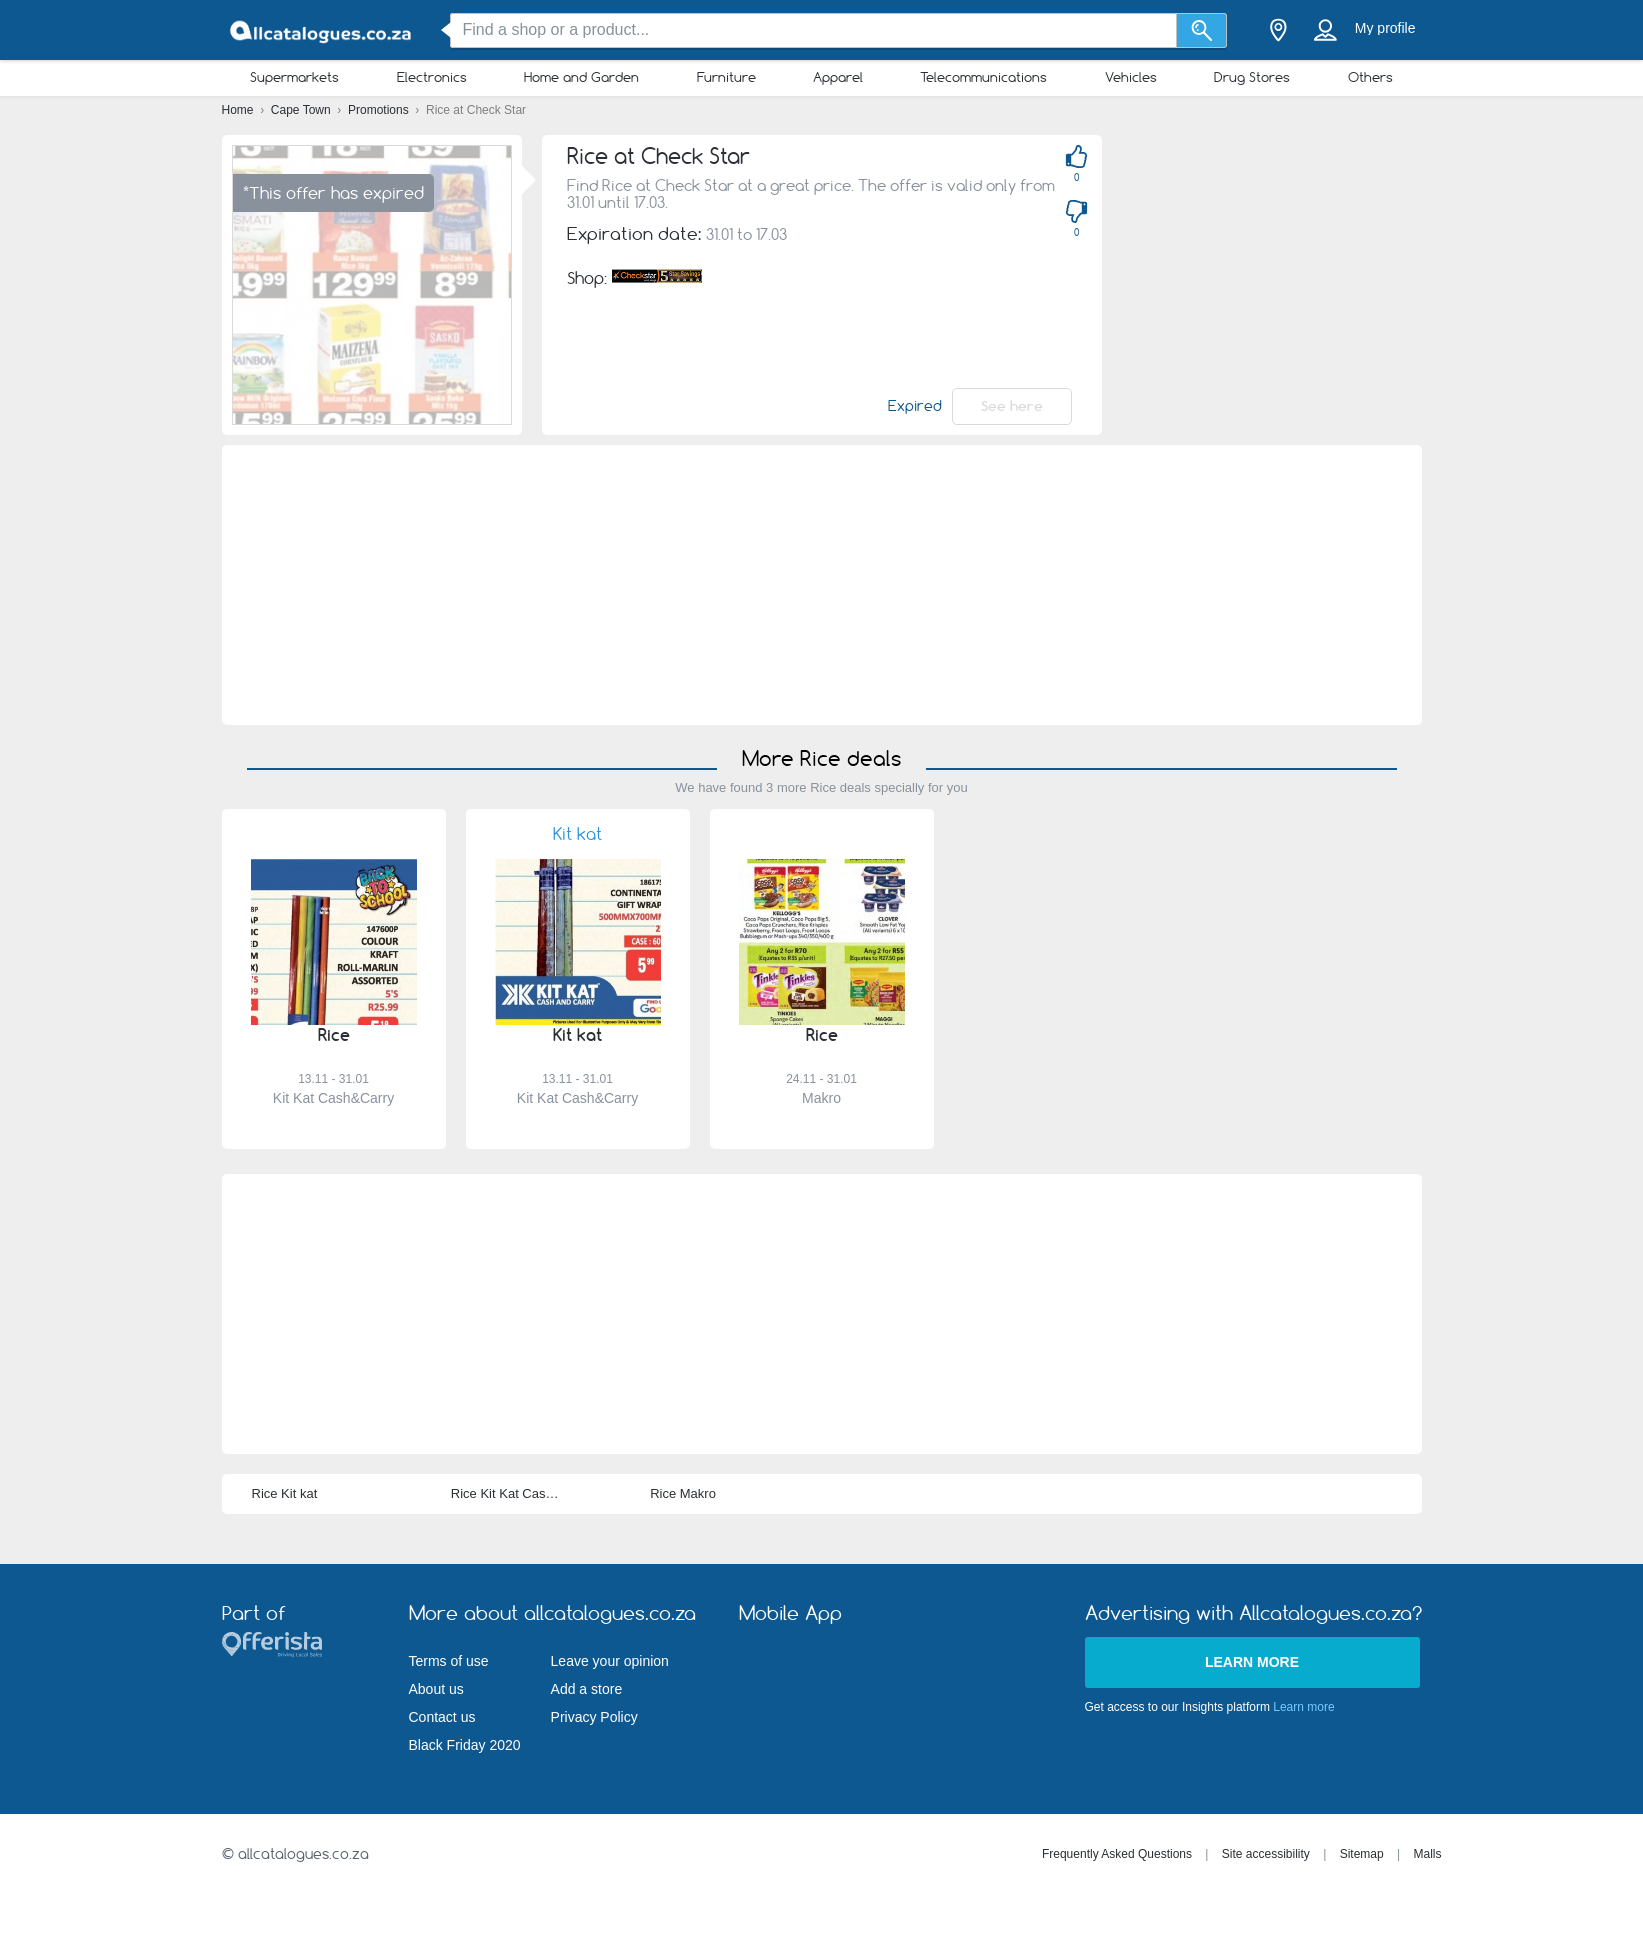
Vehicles (1131, 77)
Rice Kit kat (285, 1493)
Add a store (587, 1689)
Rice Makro (683, 1493)
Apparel (838, 77)
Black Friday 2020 (465, 1745)
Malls (1427, 1854)
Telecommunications (983, 77)
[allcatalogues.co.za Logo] (322, 30)
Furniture (726, 77)
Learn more (1252, 1662)
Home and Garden (581, 77)
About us (436, 1689)
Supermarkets (294, 77)
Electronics (432, 77)
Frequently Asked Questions (1117, 1854)
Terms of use (449, 1661)
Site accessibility (1266, 1854)
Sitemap (1362, 1854)
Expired (915, 406)
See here (1012, 406)
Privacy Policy (594, 1717)
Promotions (380, 110)
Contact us (442, 1717)
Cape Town (302, 110)
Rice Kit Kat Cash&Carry (522, 1493)
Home (239, 110)
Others (1370, 77)
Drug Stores (1252, 77)
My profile (1385, 28)
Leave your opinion (610, 1661)
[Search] (1201, 30)
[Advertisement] (821, 585)
